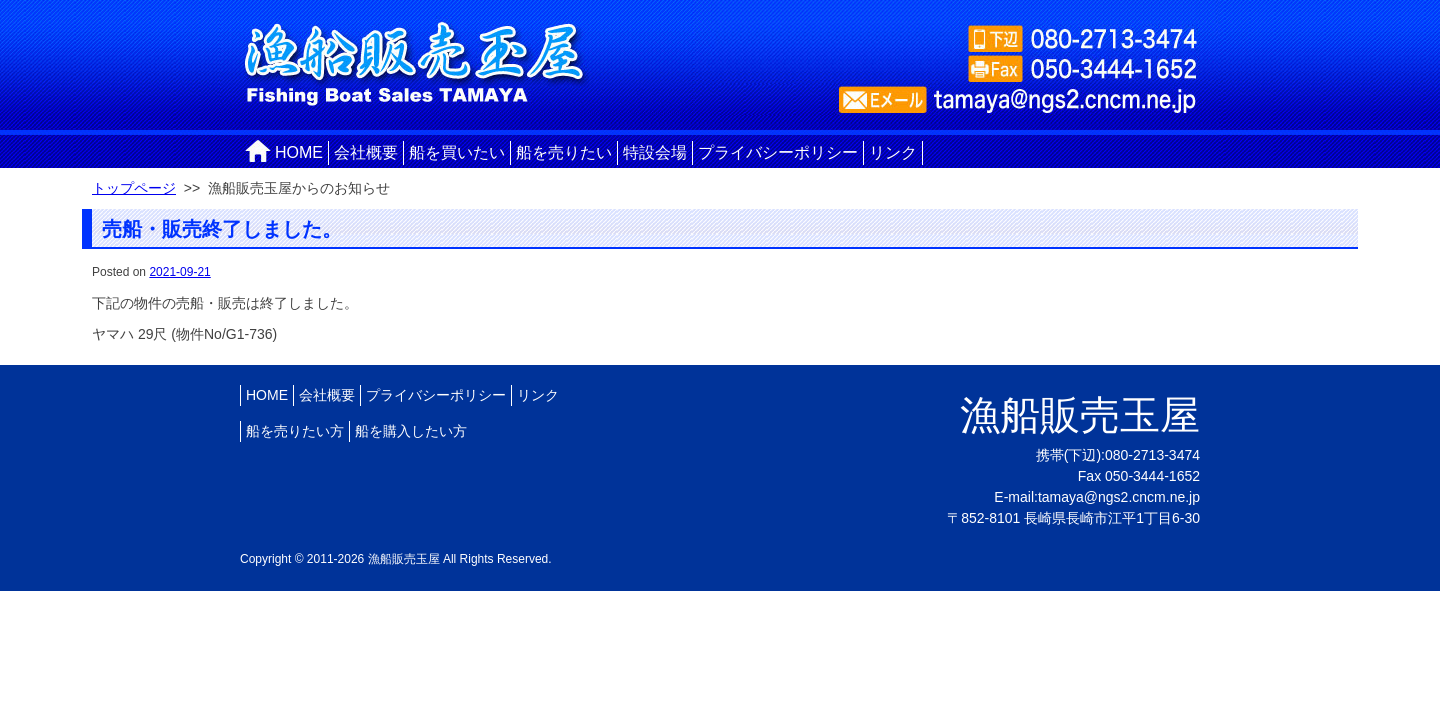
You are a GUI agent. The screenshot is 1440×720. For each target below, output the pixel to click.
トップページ (134, 188)
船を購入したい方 (411, 431)
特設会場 (655, 152)
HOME (299, 152)
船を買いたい (457, 152)
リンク (893, 152)
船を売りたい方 (295, 431)
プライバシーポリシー (778, 152)
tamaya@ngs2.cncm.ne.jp (1119, 497)
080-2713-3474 (1152, 455)
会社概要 (366, 152)
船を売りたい (564, 152)
